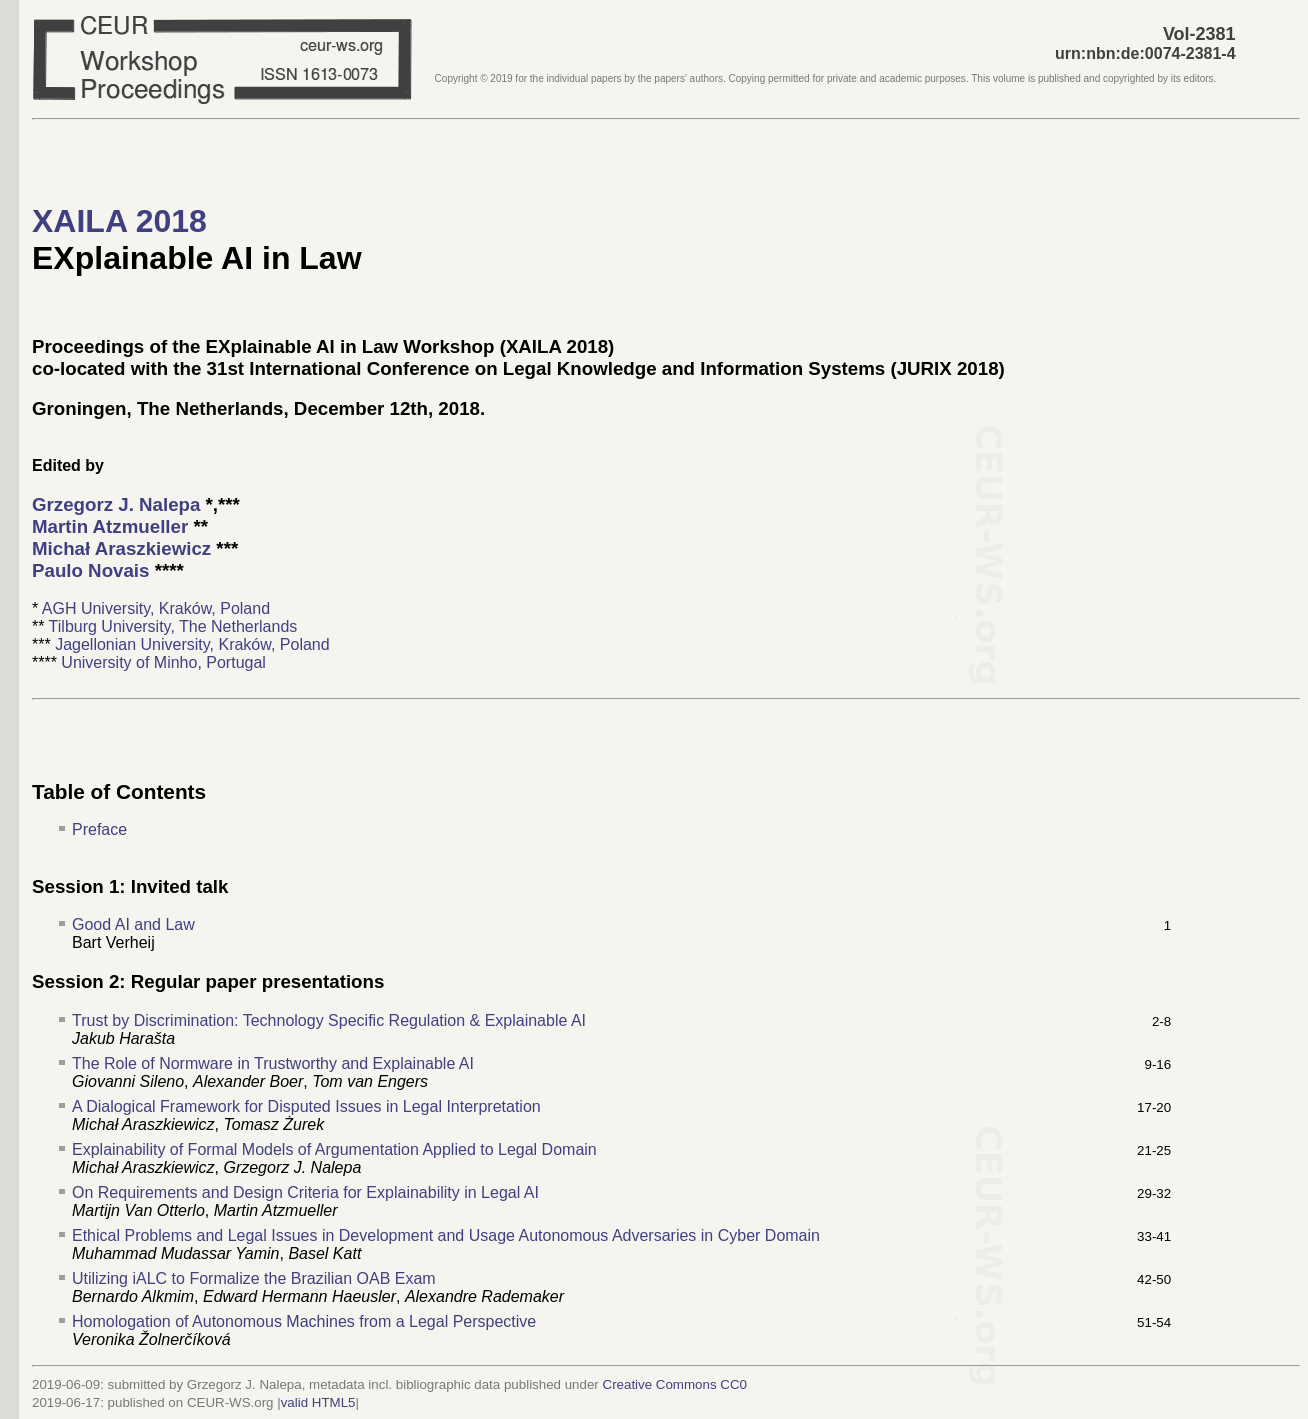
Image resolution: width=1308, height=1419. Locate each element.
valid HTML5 (318, 1402)
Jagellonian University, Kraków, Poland (192, 644)
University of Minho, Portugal (163, 662)
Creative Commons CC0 (675, 1384)
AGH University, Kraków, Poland (156, 608)
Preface (99, 829)
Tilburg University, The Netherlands (173, 626)
